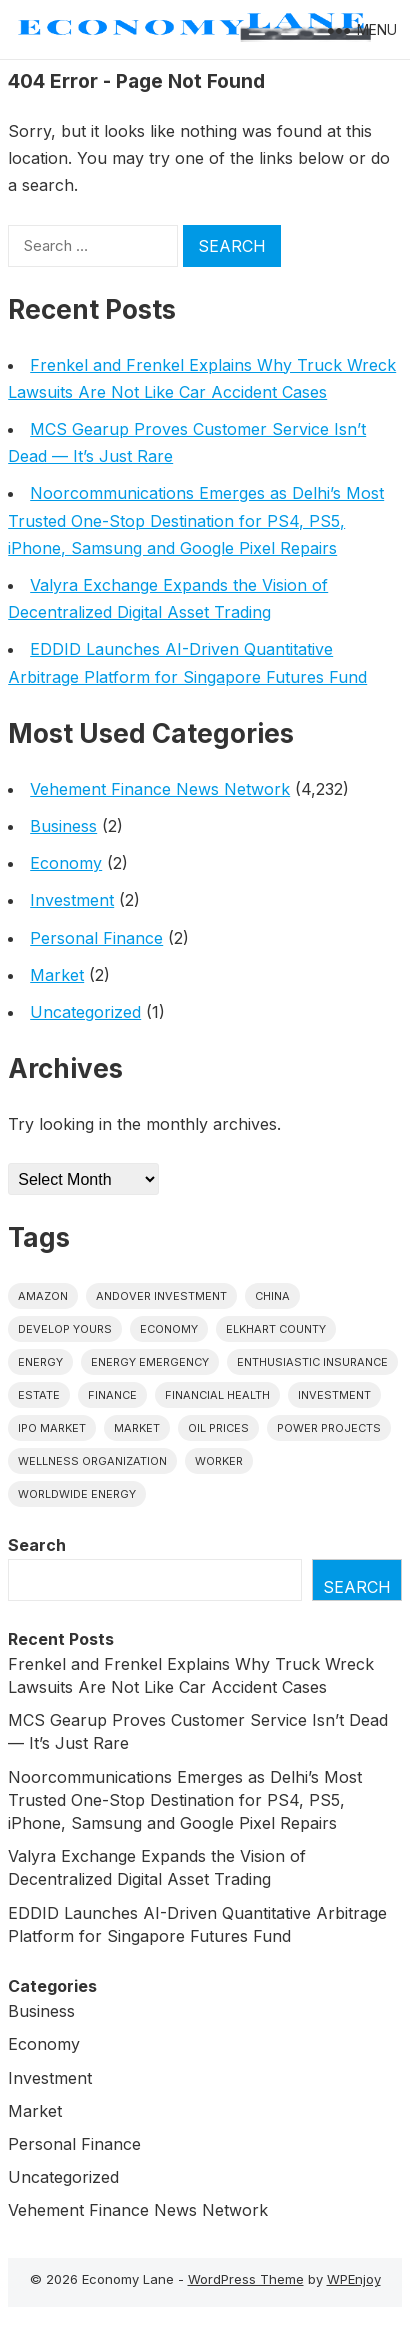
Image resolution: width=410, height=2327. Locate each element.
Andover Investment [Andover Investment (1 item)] (161, 1296)
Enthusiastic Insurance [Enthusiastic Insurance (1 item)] (312, 1362)
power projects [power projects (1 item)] (329, 1428)
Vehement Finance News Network (160, 789)
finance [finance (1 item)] (112, 1395)
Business (63, 826)
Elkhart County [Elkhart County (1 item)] (276, 1329)
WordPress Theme (246, 2279)
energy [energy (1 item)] (40, 1362)
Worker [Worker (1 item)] (219, 1461)
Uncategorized (85, 1012)
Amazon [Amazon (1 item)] (43, 1296)
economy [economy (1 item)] (169, 1329)
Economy (66, 863)
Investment (72, 900)
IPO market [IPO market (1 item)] (52, 1428)
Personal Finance (96, 938)
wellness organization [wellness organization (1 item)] (92, 1461)
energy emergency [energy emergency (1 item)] (150, 1362)
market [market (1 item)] (137, 1428)
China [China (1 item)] (272, 1296)
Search (37, 1545)
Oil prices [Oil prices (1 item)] (218, 1428)
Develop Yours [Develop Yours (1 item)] (65, 1329)
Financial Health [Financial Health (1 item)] (217, 1395)
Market (57, 975)
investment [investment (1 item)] (334, 1395)
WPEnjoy (354, 2279)
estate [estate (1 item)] (39, 1395)
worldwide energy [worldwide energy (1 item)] (77, 1494)
